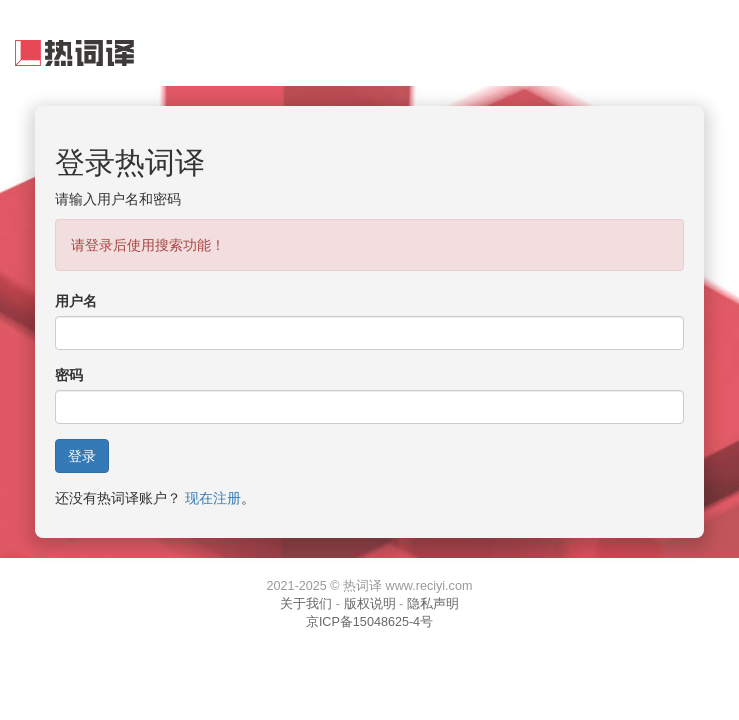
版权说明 (370, 604)
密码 (69, 375)
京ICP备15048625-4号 (369, 622)
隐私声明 (433, 604)
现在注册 (213, 498)
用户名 (76, 301)
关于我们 (306, 604)
